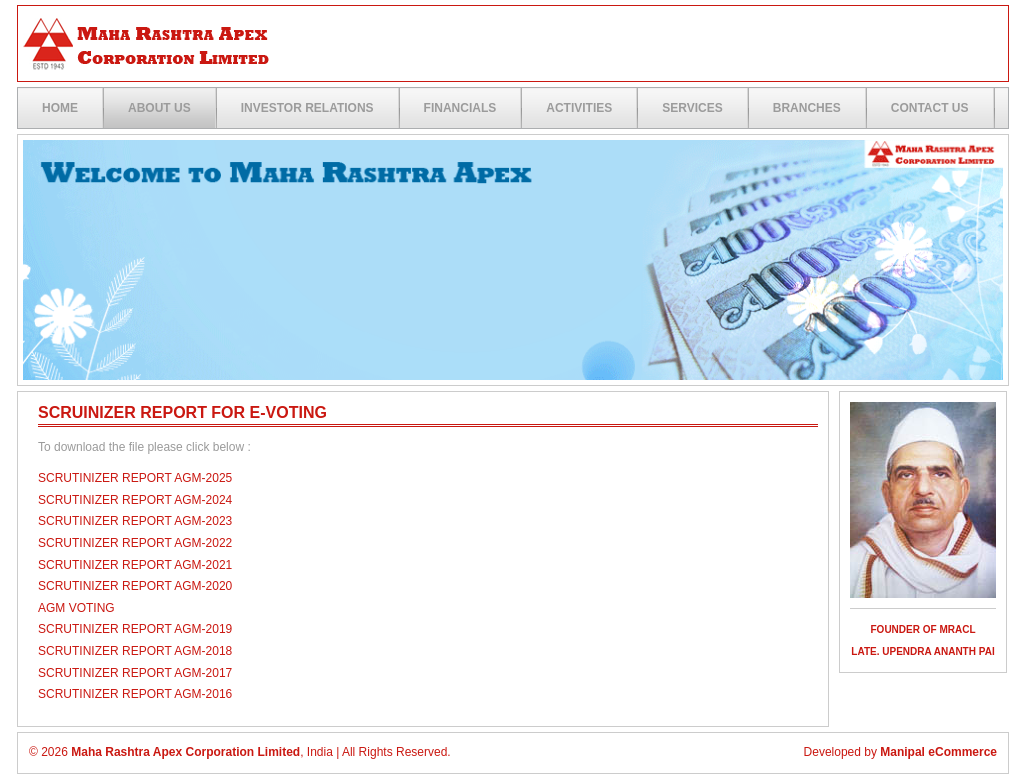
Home (60, 108)
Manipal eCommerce (938, 752)
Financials (460, 108)
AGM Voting (76, 608)
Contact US (930, 108)
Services (692, 108)
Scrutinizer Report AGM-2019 (135, 629)
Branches (807, 108)
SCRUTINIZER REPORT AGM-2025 (135, 478)
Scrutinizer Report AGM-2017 (135, 673)
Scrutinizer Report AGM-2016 (135, 694)
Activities (579, 108)
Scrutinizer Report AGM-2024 (135, 500)
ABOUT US (159, 108)
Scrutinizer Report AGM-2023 (135, 521)
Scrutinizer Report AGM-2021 (135, 565)
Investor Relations (307, 108)
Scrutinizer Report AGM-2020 (135, 586)
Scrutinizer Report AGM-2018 (135, 651)
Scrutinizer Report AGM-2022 (135, 543)
